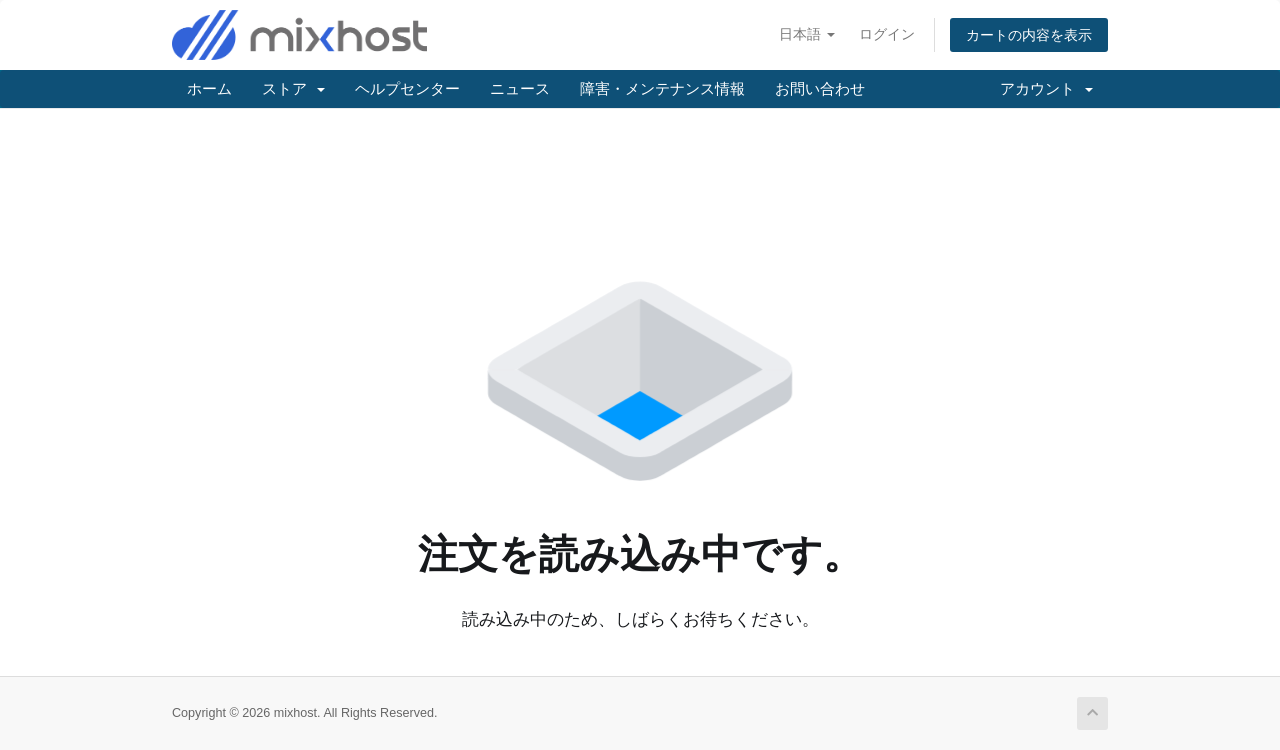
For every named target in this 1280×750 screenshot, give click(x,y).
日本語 (807, 34)
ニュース (520, 88)
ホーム (209, 88)
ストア (293, 88)
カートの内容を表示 (1029, 35)
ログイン (887, 34)
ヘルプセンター (407, 88)
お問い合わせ (820, 88)
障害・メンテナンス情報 (662, 88)
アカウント (1046, 88)
